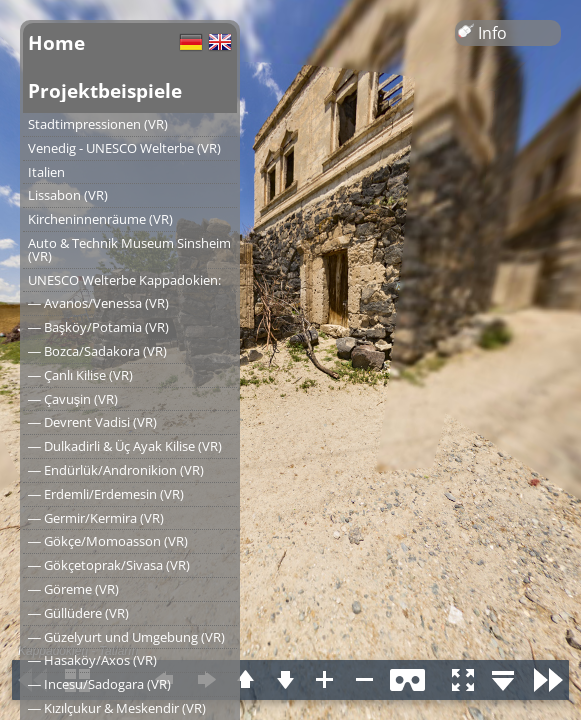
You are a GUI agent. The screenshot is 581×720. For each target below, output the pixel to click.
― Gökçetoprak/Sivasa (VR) (109, 565)
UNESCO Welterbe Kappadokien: (124, 280)
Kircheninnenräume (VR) (100, 219)
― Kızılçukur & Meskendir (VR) (117, 708)
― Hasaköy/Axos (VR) (92, 660)
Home (56, 42)
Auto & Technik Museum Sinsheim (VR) (129, 249)
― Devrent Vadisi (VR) (92, 422)
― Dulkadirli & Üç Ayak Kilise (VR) (125, 446)
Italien (46, 172)
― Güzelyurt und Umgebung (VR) (126, 637)
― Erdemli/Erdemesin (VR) (106, 494)
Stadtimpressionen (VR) (98, 124)
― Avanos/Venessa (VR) (98, 303)
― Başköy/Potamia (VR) (98, 327)
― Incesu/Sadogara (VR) (99, 684)
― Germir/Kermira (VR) (96, 518)
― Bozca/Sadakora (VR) (97, 351)
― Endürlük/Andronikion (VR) (116, 470)
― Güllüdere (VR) (78, 613)
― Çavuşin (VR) (73, 399)
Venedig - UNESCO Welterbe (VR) (124, 148)
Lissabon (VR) (68, 195)
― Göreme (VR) (73, 589)
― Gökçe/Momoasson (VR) (108, 541)
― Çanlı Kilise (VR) (80, 375)
